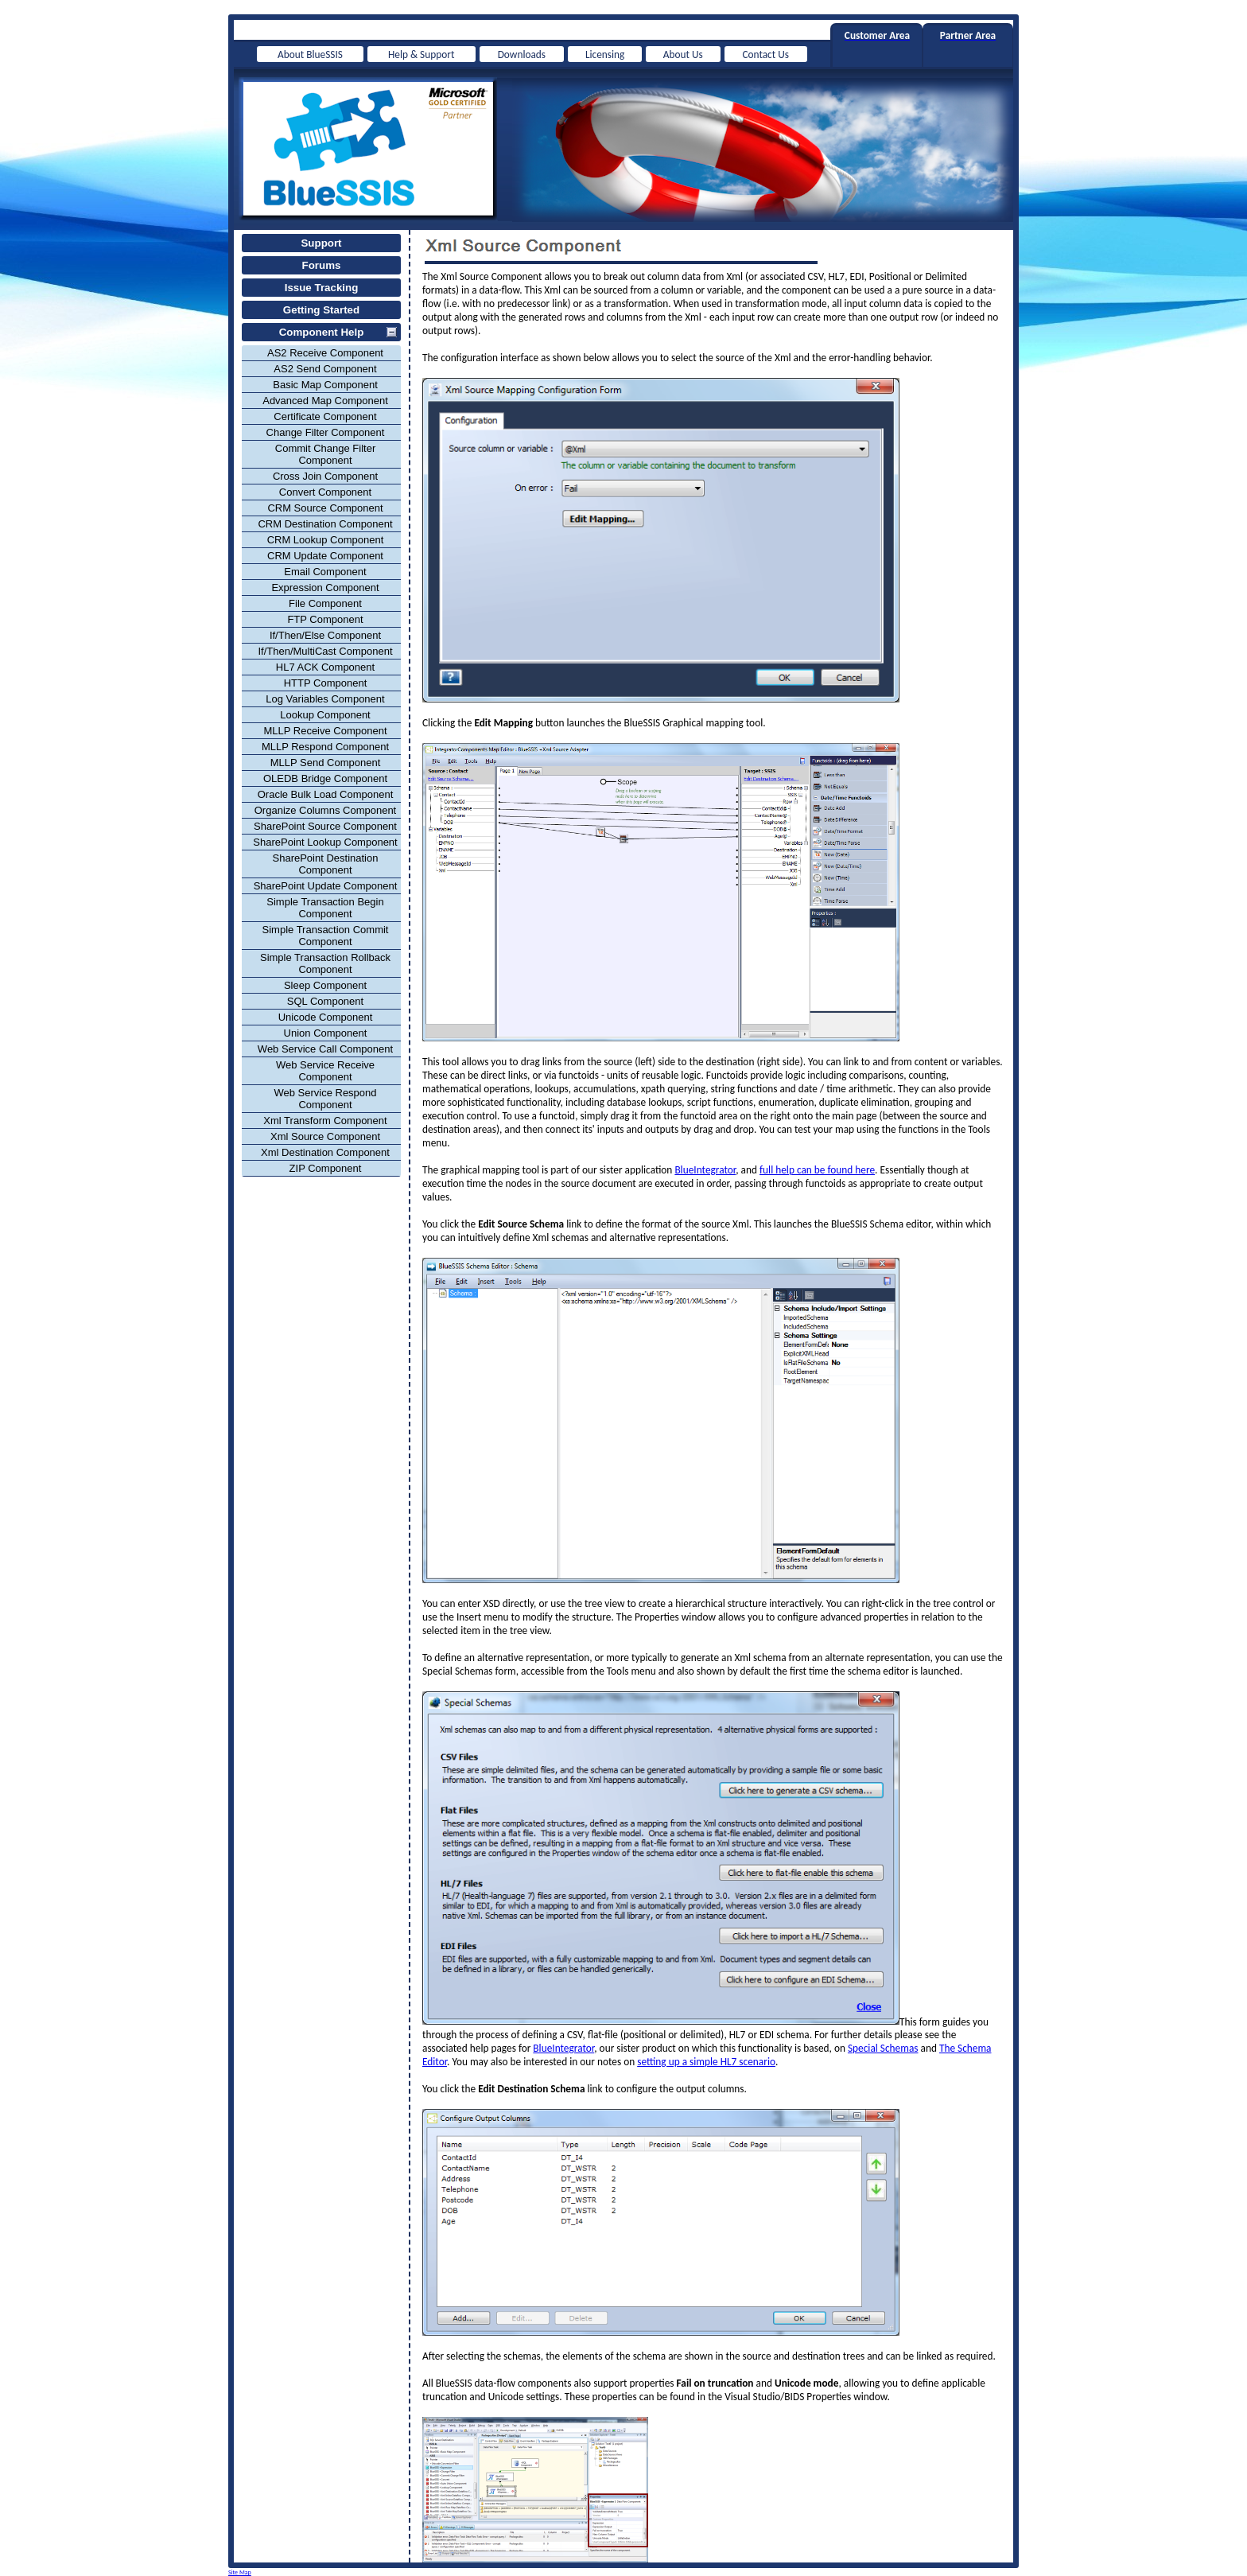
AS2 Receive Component (325, 353)
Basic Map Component (325, 385)
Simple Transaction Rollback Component (325, 963)
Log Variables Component (325, 699)
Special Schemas (883, 2048)
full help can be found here (817, 1170)
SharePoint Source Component (325, 826)
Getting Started (321, 310)
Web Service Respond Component (325, 1099)
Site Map (239, 2572)
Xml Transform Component (325, 1121)
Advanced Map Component (325, 401)
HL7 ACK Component (325, 667)
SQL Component (325, 1001)
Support (321, 243)
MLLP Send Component (325, 763)
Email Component (325, 572)
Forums (321, 265)
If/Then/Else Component (325, 635)
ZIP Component (325, 1168)
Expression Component (325, 587)
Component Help (321, 332)
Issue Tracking (322, 288)
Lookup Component (325, 715)
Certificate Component (325, 416)
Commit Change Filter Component (325, 454)
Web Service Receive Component (325, 1071)
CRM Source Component (325, 508)
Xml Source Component (325, 1136)
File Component (325, 603)
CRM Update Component (325, 556)
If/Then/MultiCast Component (325, 651)
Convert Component (325, 492)
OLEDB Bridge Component (325, 778)
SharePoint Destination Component (326, 864)
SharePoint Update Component (326, 886)
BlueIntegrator (705, 1170)
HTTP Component (325, 683)
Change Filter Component (325, 432)
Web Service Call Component (325, 1049)
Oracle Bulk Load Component (326, 794)
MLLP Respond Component (325, 747)
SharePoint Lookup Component (325, 842)
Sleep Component (325, 985)
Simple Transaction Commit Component (325, 936)
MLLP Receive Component (325, 731)
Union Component (325, 1033)
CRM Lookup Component (325, 540)
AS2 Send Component (325, 369)
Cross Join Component (325, 476)
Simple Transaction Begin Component (324, 908)
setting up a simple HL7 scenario (706, 2061)
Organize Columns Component (325, 810)
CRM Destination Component (325, 524)
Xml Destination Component (325, 1152)
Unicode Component (325, 1017)
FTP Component (325, 619)
